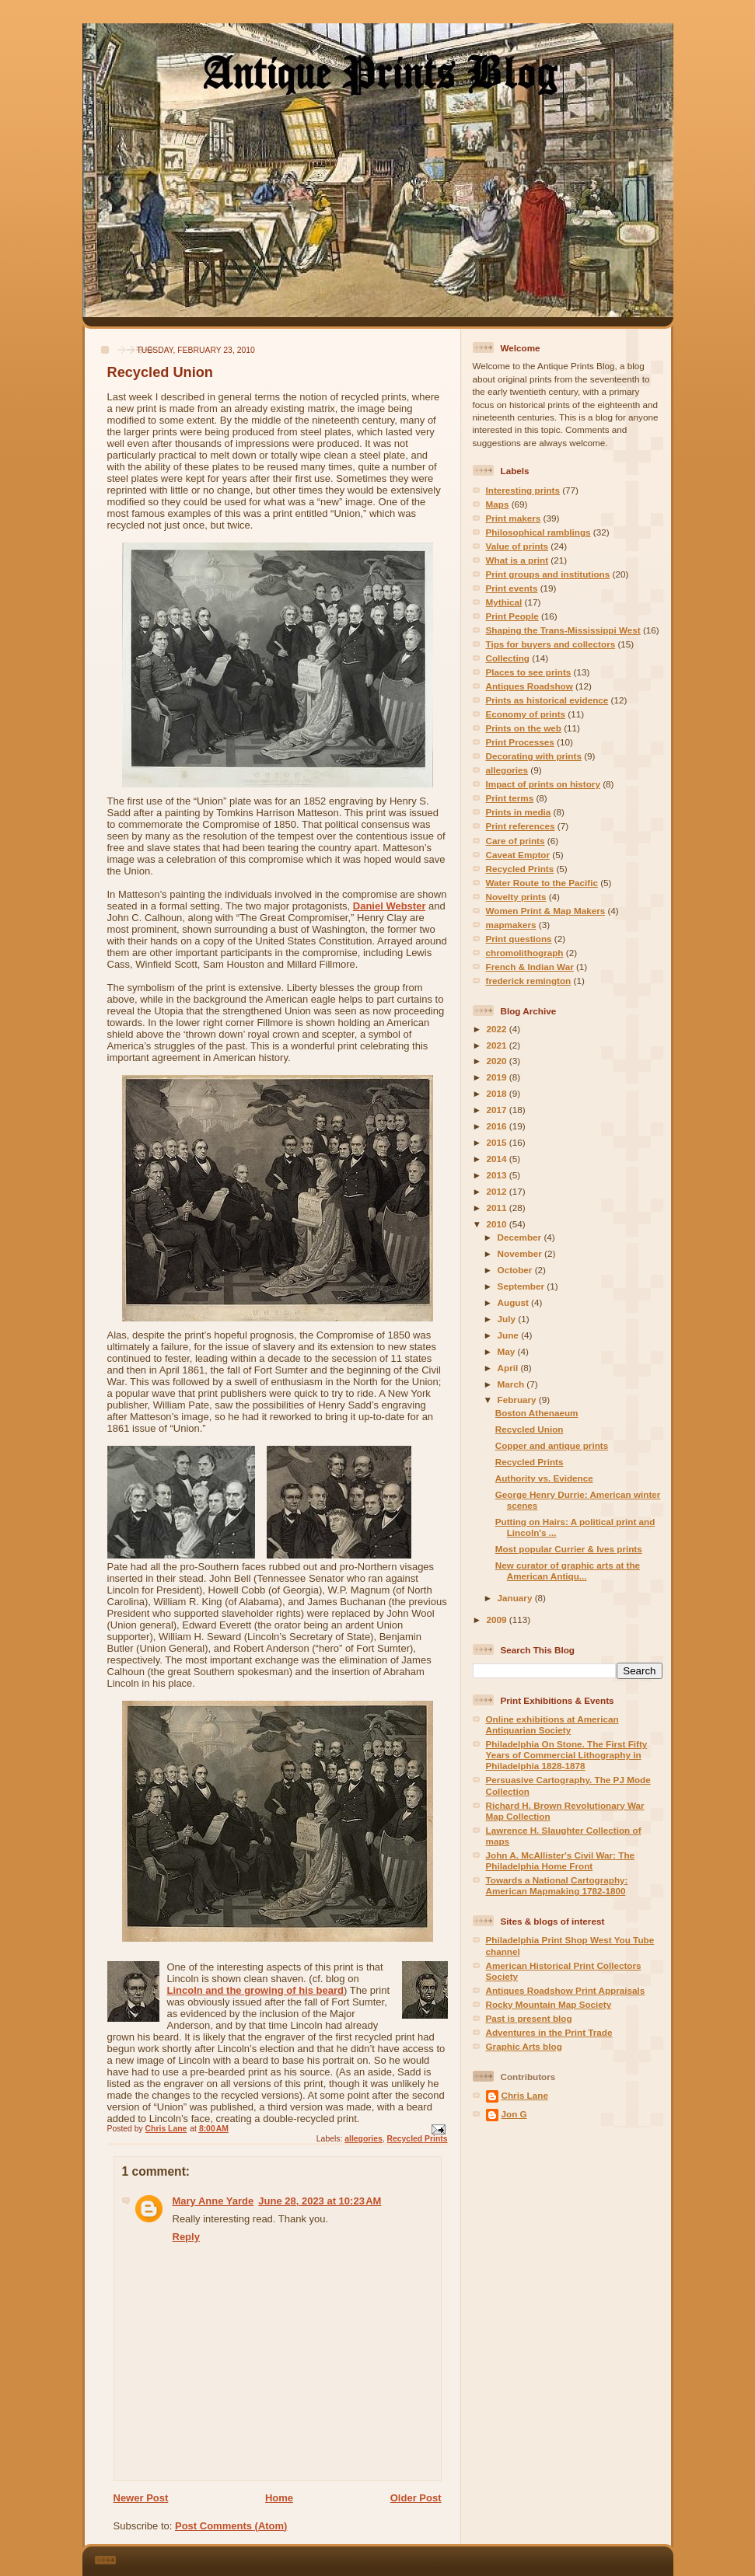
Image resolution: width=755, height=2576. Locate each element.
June (510, 1335)
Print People (512, 616)
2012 (498, 1191)
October (516, 1270)
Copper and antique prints (551, 1445)
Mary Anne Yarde (213, 2201)
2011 (498, 1207)
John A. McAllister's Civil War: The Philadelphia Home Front (560, 1860)
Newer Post (141, 2498)
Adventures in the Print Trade (549, 2032)
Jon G (514, 2114)
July (508, 1319)
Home (279, 2498)
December (521, 1237)
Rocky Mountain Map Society (549, 2004)
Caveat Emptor (518, 855)
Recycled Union (529, 1429)
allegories (363, 2138)
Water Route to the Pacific (542, 883)
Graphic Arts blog (524, 2046)
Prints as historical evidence (547, 700)
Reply (186, 2237)
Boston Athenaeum (536, 1413)
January (516, 1598)
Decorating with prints (534, 756)
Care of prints (515, 841)
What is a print (517, 560)
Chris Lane (525, 2095)
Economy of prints (526, 714)
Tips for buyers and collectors (551, 644)
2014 (498, 1159)
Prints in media (518, 812)
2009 (498, 1619)
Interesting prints (523, 490)
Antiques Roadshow (529, 686)
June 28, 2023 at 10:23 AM (319, 2201)
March (512, 1384)
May (508, 1351)
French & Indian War (530, 967)
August (515, 1302)
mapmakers (511, 925)
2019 (498, 1077)
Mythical (504, 602)
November (521, 1253)
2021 (498, 1045)
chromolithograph (525, 953)
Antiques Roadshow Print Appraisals (565, 1990)
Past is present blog (529, 2018)
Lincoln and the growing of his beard (255, 1990)
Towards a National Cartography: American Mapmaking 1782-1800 (557, 1885)
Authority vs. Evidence (544, 1478)
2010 (498, 1224)
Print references (520, 826)
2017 (498, 1110)
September (522, 1286)
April (509, 1368)
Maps (497, 504)
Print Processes (520, 742)
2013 (498, 1175)
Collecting (508, 658)
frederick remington (528, 981)
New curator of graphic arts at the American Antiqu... (567, 1570)
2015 (498, 1142)
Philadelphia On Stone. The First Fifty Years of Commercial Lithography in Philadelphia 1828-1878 (567, 1755)
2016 (498, 1126)
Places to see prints (528, 672)
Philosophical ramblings (538, 532)
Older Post (416, 2498)
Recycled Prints (417, 2138)
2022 (498, 1029)
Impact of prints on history (543, 784)
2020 (498, 1061)
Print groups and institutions (548, 574)
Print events (512, 588)
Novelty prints (516, 897)
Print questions (519, 939)
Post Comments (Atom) (231, 2526)
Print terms (510, 798)
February (518, 1399)
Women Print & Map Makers (546, 911)
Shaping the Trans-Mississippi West (563, 630)
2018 (498, 1093)
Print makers (513, 518)
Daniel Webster (389, 906)
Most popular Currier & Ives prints (568, 1549)
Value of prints (517, 546)
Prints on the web (523, 728)
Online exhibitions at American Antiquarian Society (552, 1724)
